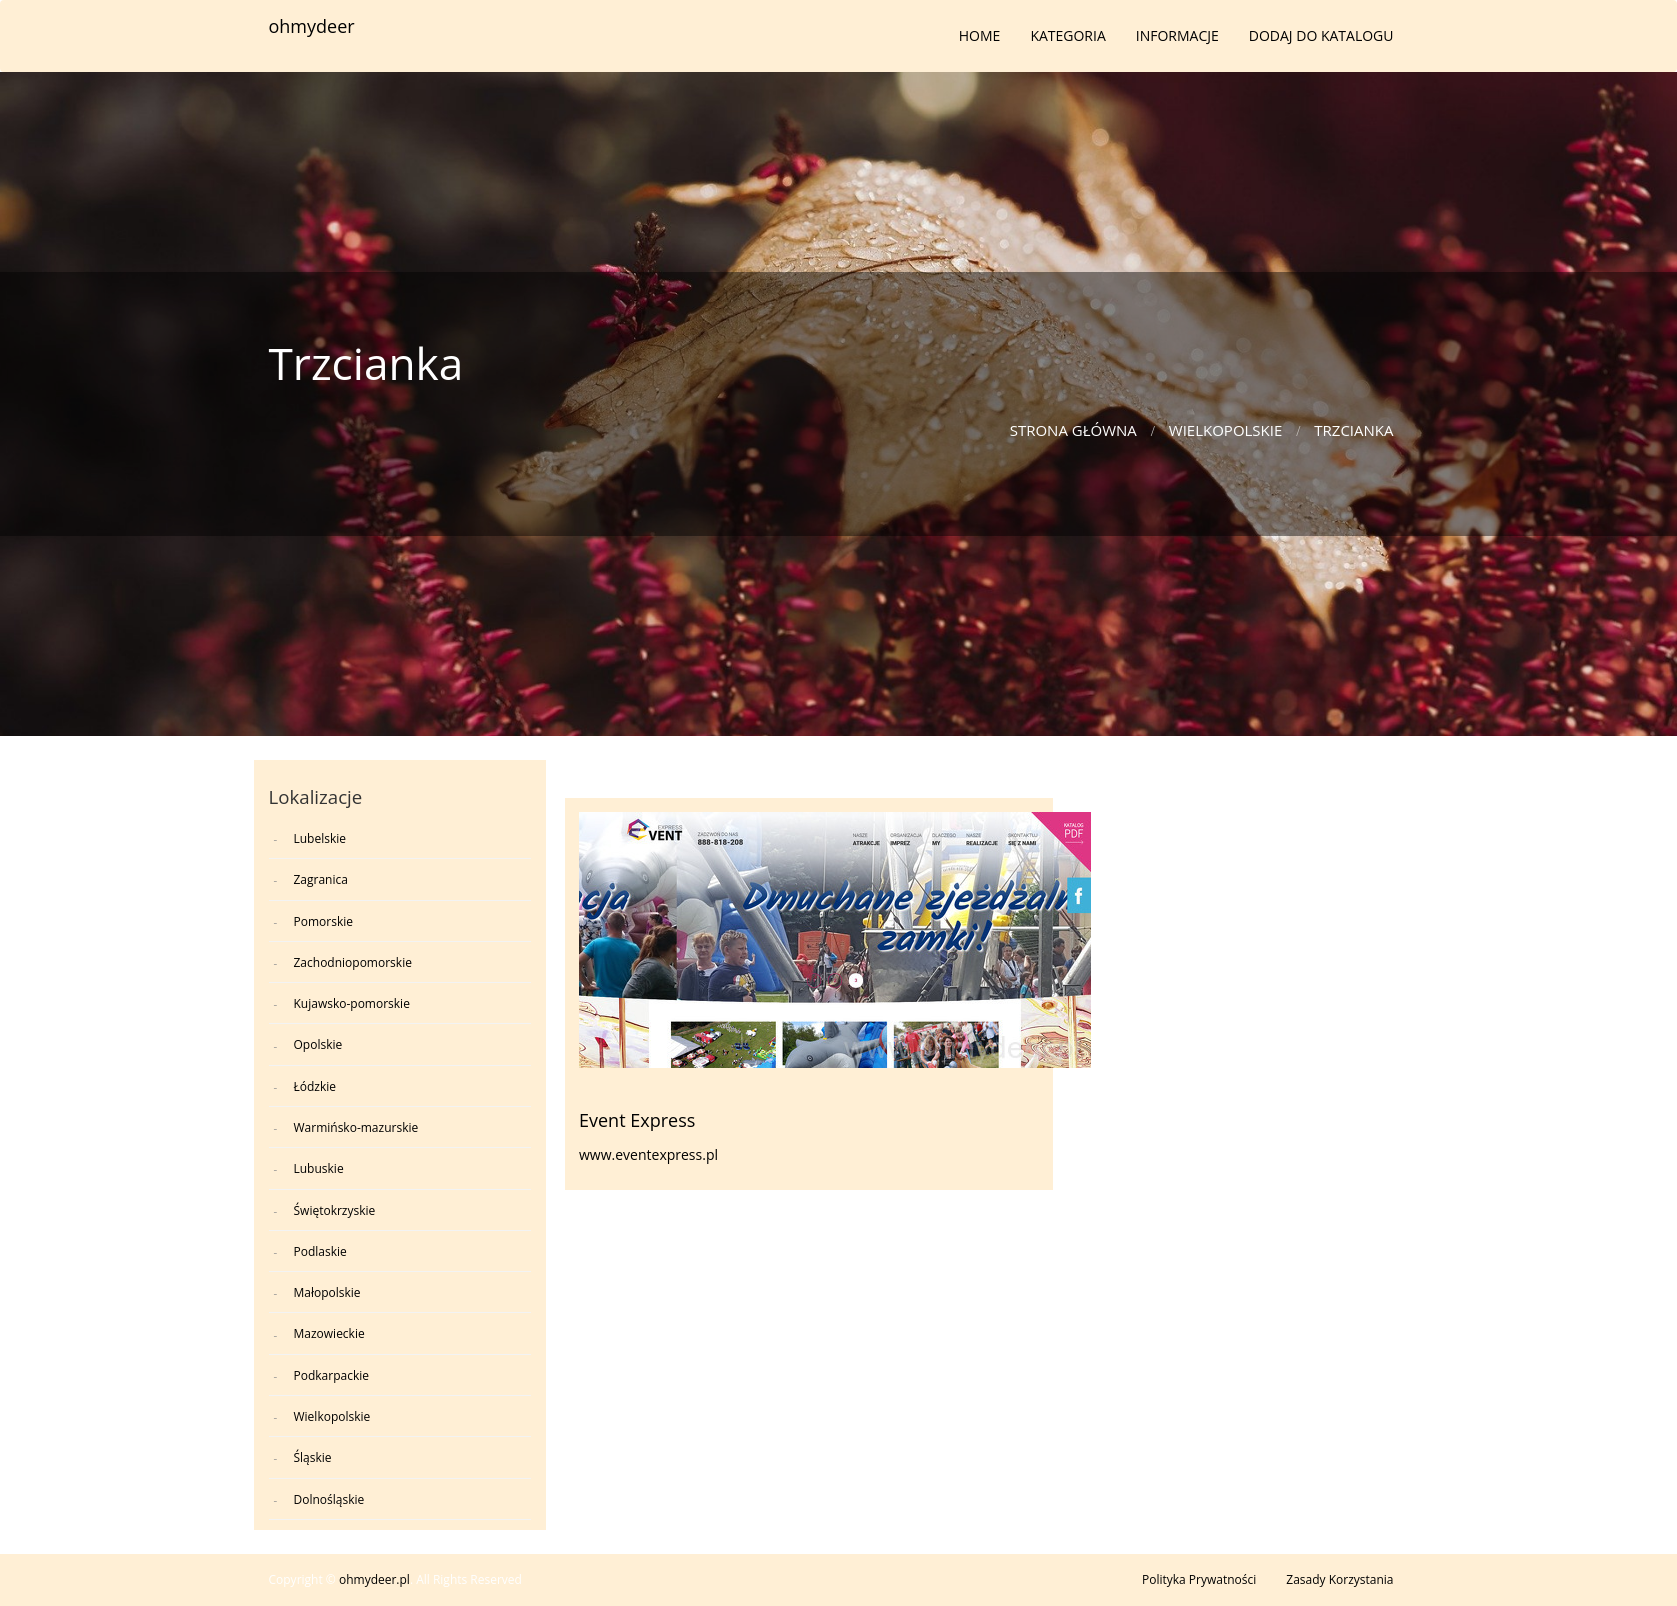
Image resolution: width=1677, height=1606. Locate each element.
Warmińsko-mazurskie (356, 1127)
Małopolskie (327, 1292)
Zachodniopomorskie (353, 962)
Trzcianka (1353, 430)
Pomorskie (323, 921)
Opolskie (318, 1044)
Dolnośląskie (329, 1499)
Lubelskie (320, 838)
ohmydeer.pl (374, 1579)
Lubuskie (319, 1168)
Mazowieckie (329, 1333)
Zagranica (321, 879)
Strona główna (1073, 430)
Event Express (637, 1120)
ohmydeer (312, 26)
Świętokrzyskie (335, 1210)
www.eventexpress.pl (648, 1154)
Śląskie (313, 1457)
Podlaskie (320, 1251)
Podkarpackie (332, 1375)
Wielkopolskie (1226, 430)
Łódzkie (315, 1086)
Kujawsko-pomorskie (352, 1003)
